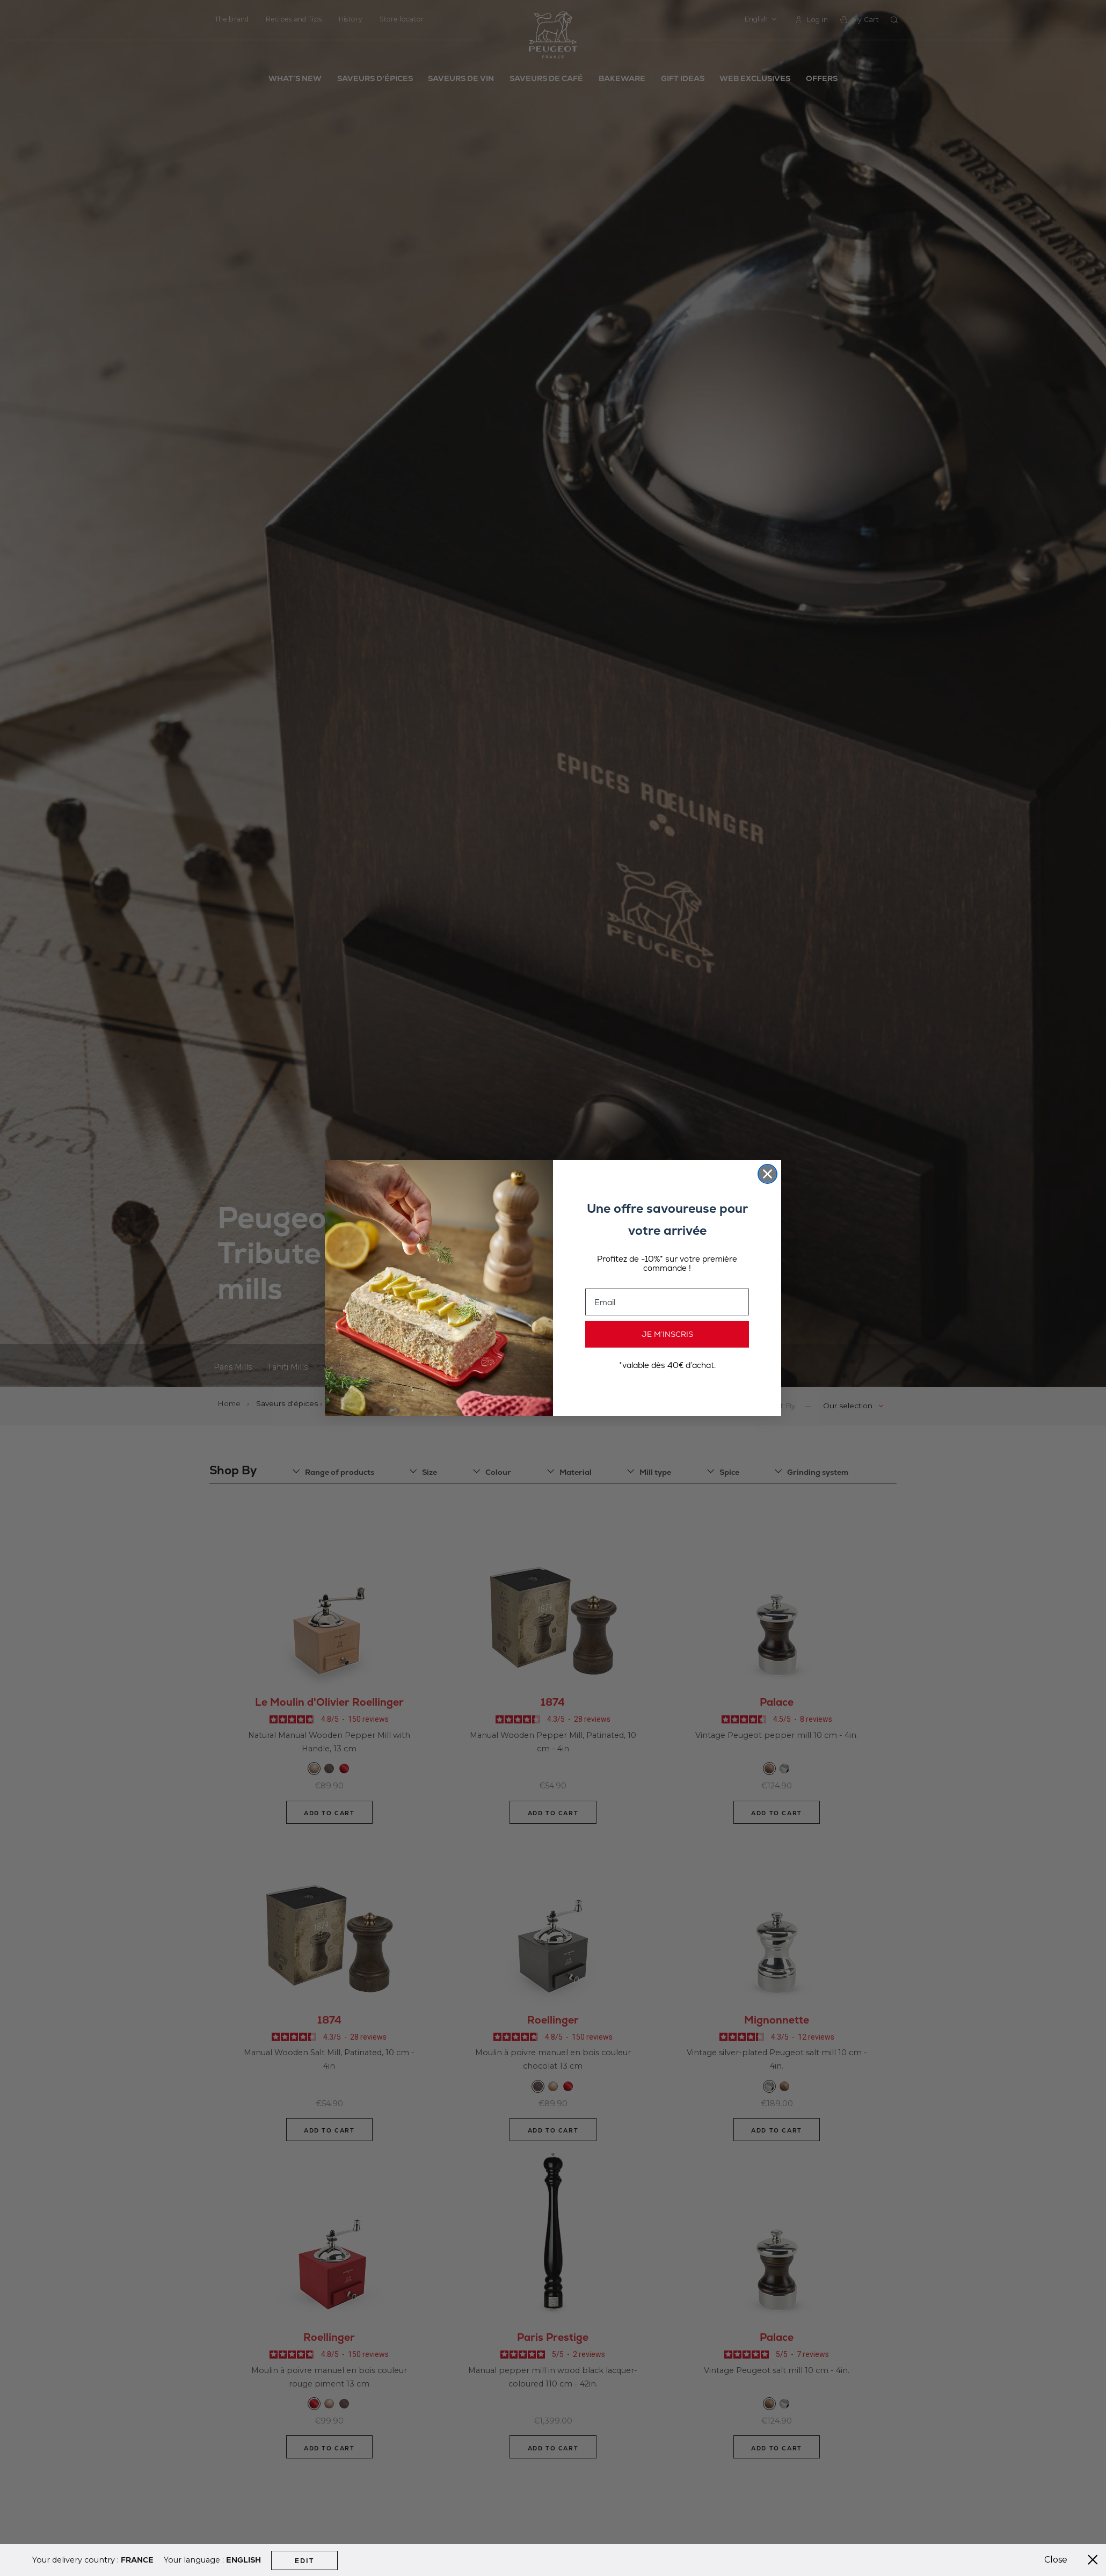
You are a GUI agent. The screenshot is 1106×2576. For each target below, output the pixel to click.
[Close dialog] (767, 1174)
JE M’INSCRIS (667, 1334)
